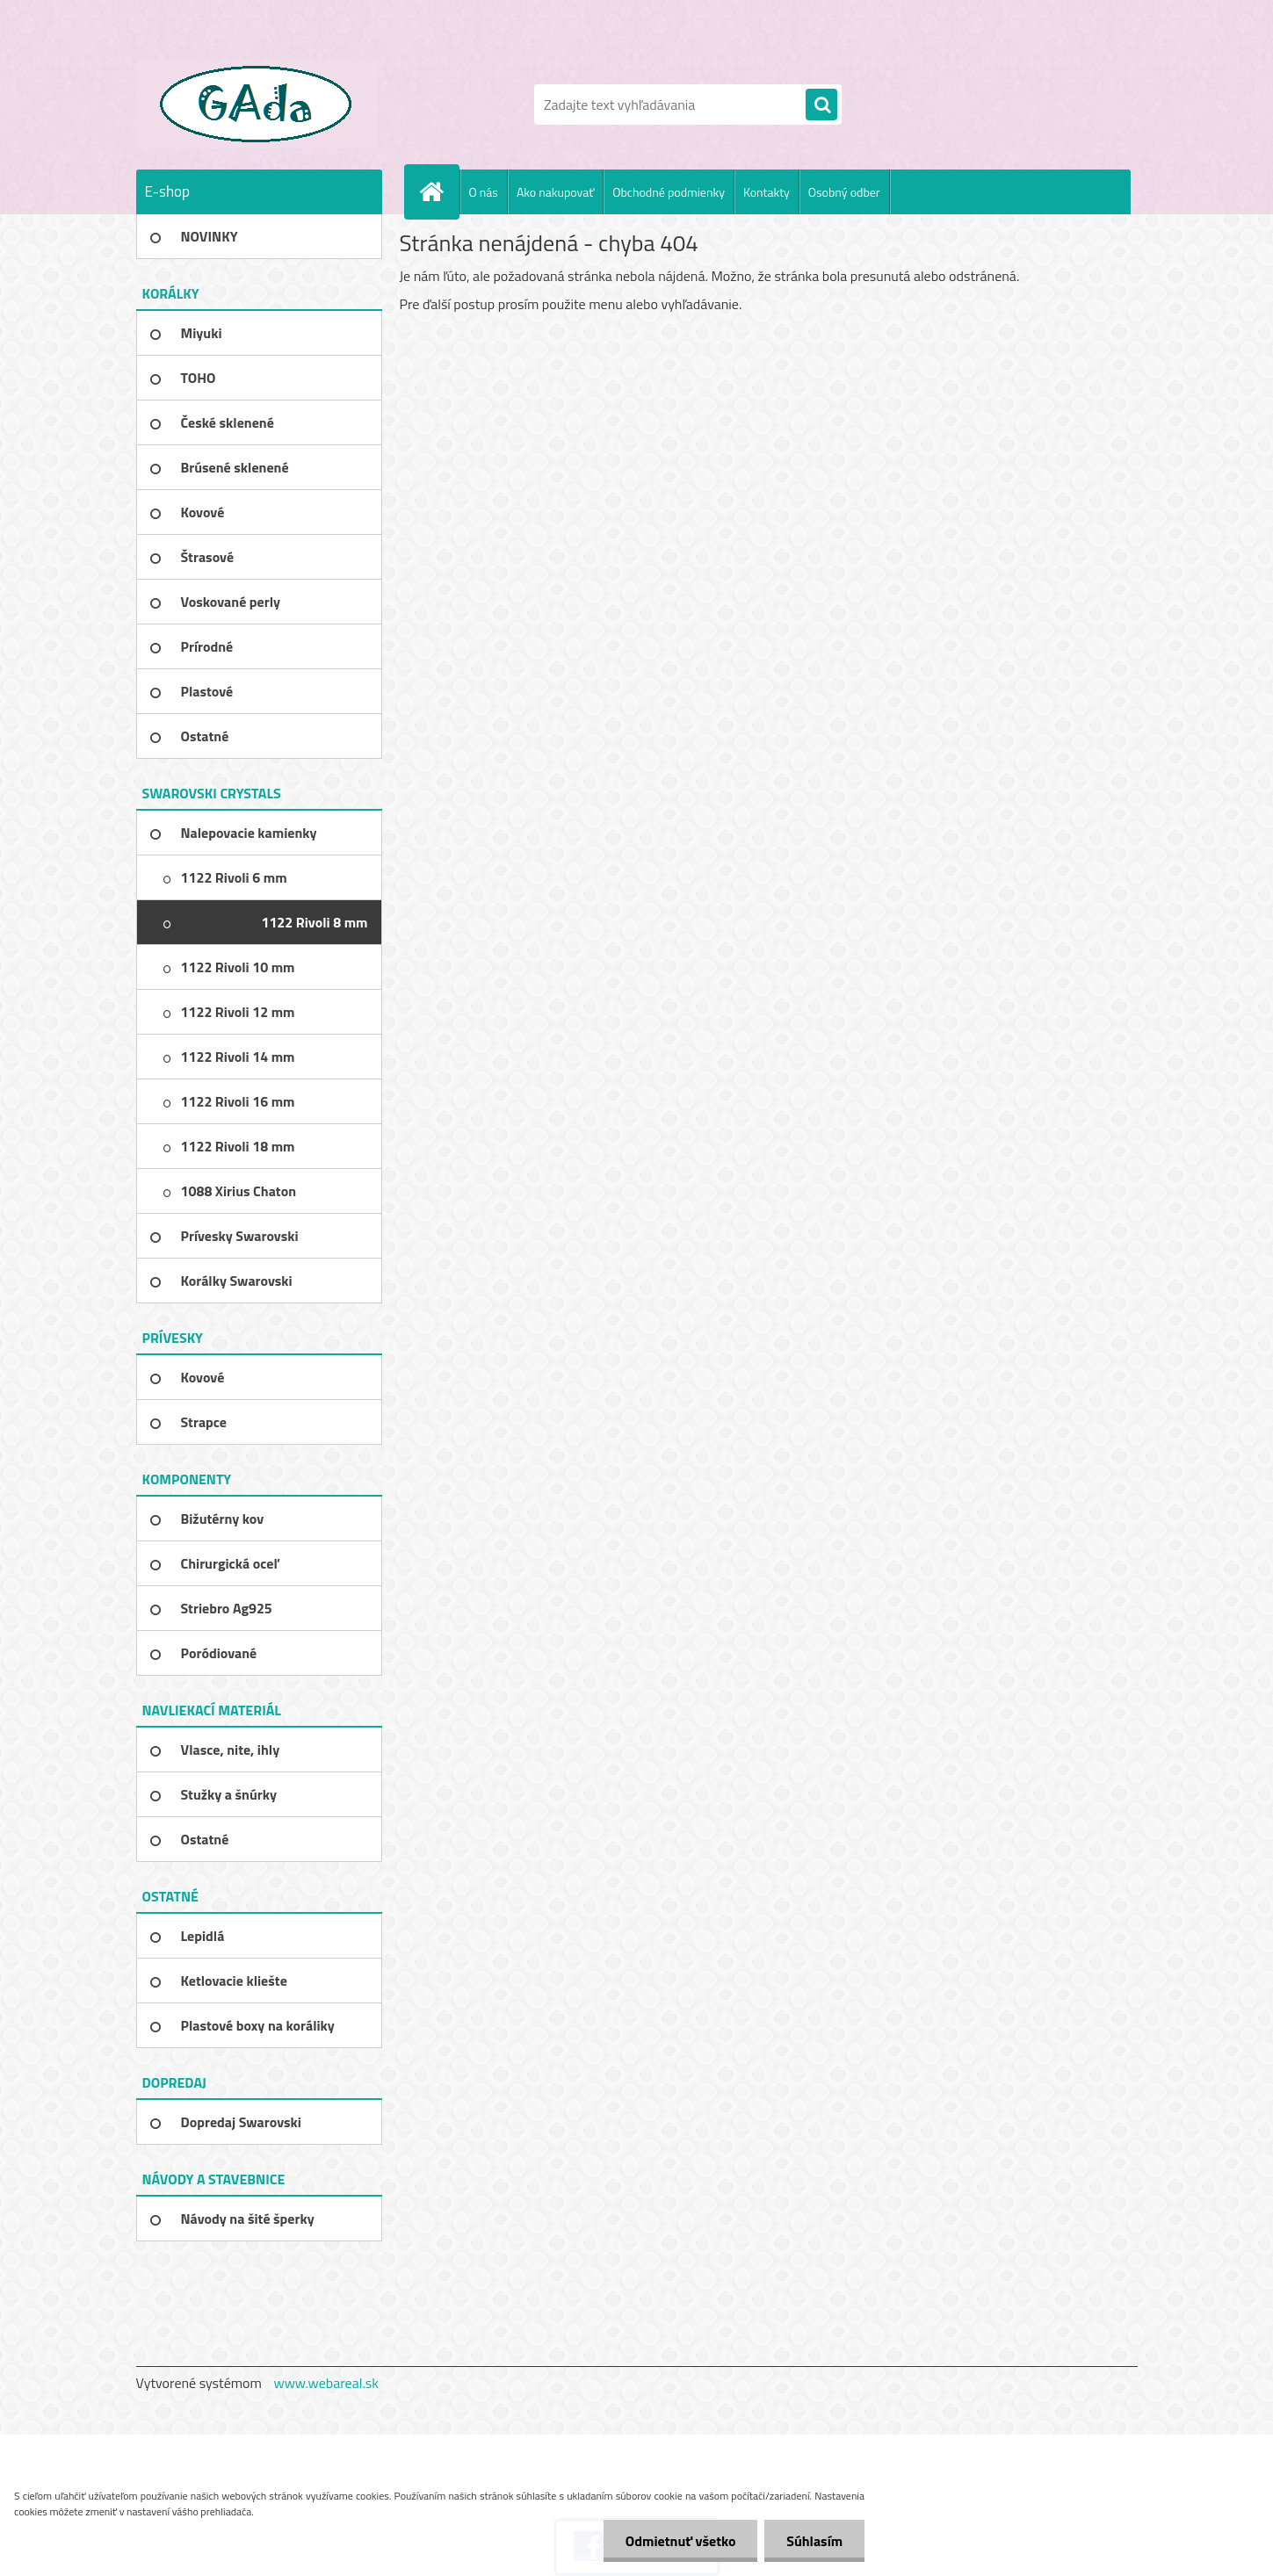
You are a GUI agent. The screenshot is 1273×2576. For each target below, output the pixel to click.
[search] (821, 105)
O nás (483, 192)
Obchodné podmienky (668, 192)
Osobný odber (844, 192)
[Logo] (257, 104)
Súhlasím (814, 2540)
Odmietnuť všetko (680, 2540)
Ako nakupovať (555, 192)
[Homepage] (439, 191)
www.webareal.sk (326, 2382)
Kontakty (766, 192)
